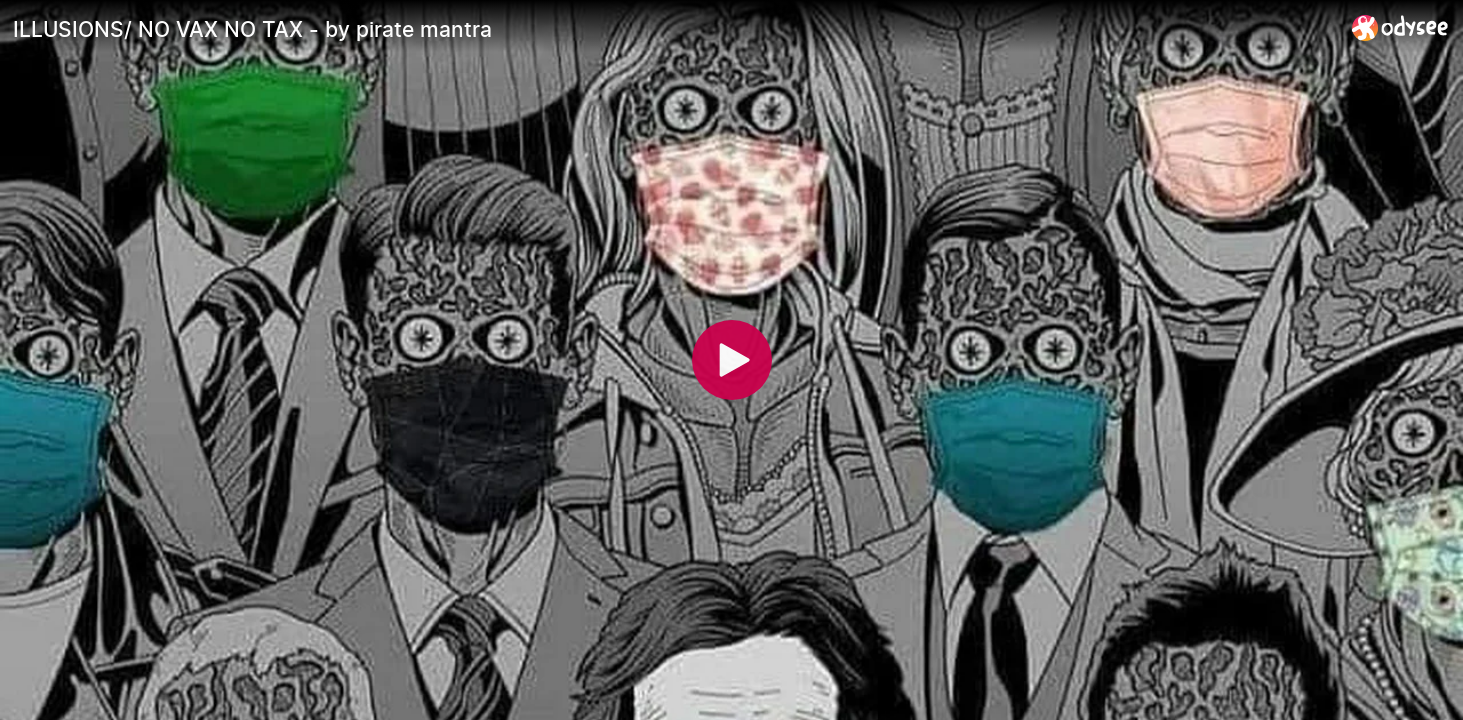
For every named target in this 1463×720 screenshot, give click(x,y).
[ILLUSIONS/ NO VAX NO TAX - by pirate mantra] (674, 29)
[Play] (732, 360)
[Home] (1400, 27)
